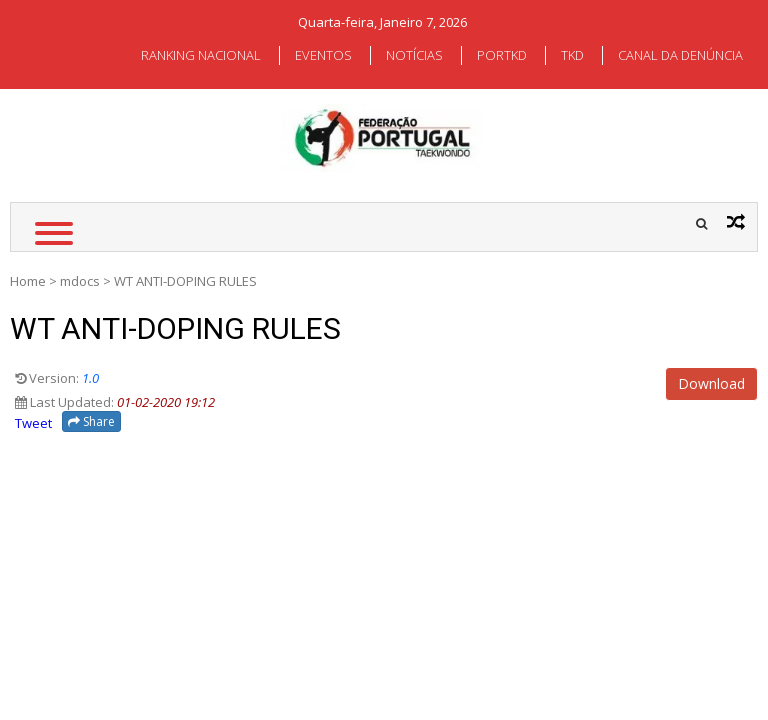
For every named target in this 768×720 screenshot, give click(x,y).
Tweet (33, 423)
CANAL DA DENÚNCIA (680, 55)
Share (91, 421)
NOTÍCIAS (414, 55)
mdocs (80, 281)
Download (711, 383)
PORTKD (502, 55)
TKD (572, 55)
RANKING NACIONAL (201, 55)
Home (28, 281)
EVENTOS (323, 55)
